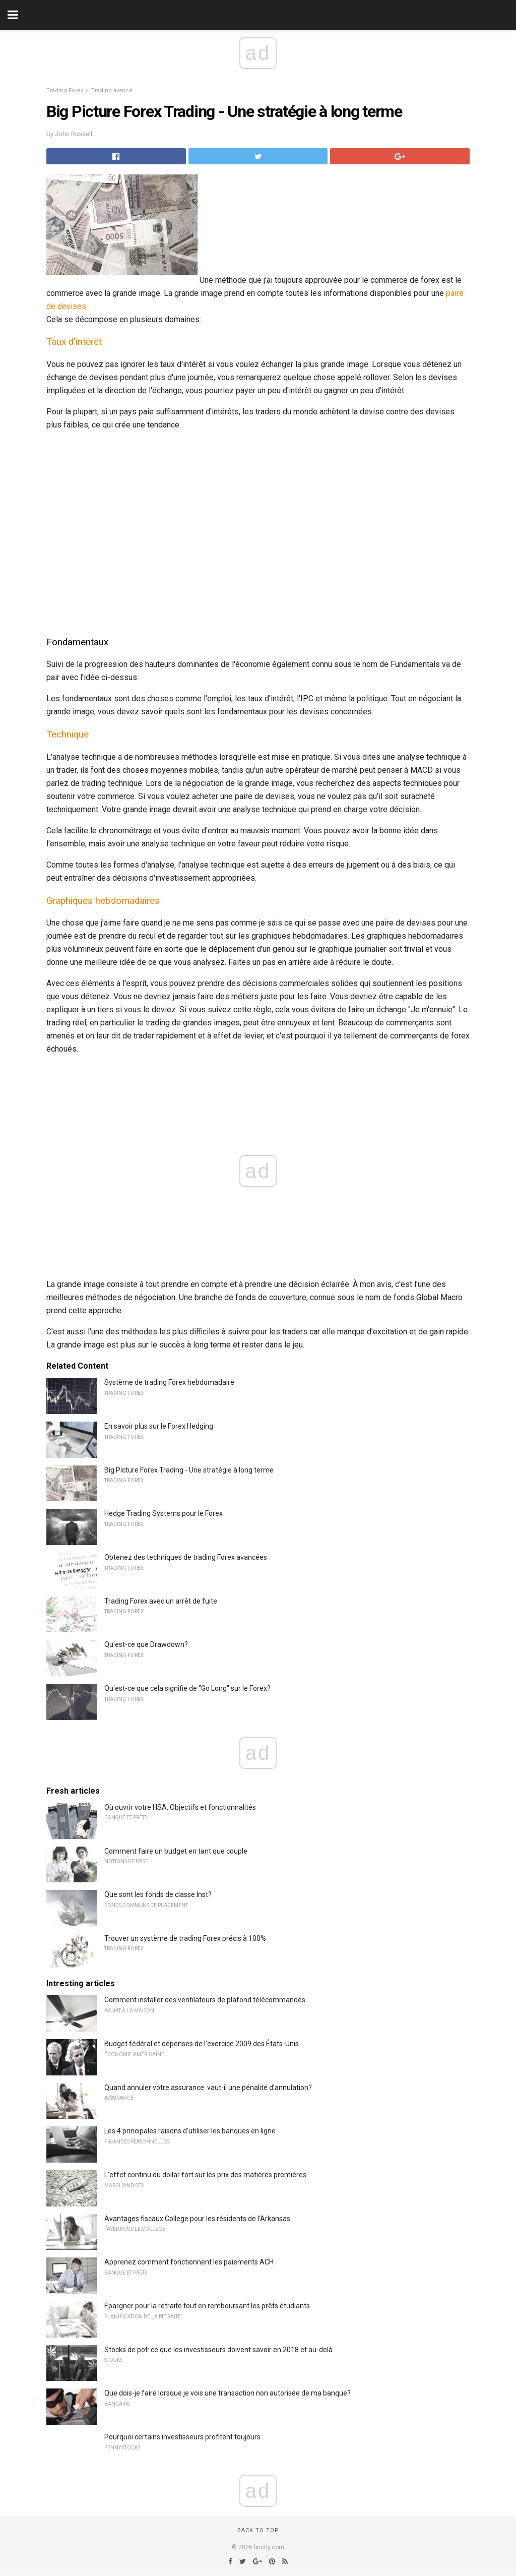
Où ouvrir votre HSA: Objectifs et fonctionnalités (180, 1807)
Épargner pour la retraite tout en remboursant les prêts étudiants (207, 2306)
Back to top (258, 2530)
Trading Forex (64, 90)
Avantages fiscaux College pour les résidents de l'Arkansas (197, 2219)
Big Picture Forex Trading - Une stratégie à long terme (189, 1470)
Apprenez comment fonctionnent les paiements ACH (189, 2262)
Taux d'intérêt (74, 341)
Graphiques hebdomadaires (103, 900)
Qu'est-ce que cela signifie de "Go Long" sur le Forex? (187, 1688)
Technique (67, 734)
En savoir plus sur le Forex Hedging (158, 1426)
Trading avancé (112, 90)
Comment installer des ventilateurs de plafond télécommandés (204, 2000)
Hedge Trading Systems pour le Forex (163, 1513)
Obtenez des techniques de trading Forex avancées (185, 1557)
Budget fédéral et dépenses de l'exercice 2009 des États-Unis (201, 2044)
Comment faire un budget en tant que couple (175, 1851)
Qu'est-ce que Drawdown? (146, 1644)
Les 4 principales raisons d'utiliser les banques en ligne (190, 2131)
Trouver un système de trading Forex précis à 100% (185, 1938)
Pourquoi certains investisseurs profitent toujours (182, 2437)
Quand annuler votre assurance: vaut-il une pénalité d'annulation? (208, 2087)
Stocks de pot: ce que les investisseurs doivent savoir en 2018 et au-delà (218, 2350)
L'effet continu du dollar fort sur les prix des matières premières (205, 2175)
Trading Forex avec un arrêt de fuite (160, 1601)
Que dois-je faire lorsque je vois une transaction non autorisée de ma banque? (227, 2393)
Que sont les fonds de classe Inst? (158, 1894)
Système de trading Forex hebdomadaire (169, 1382)
